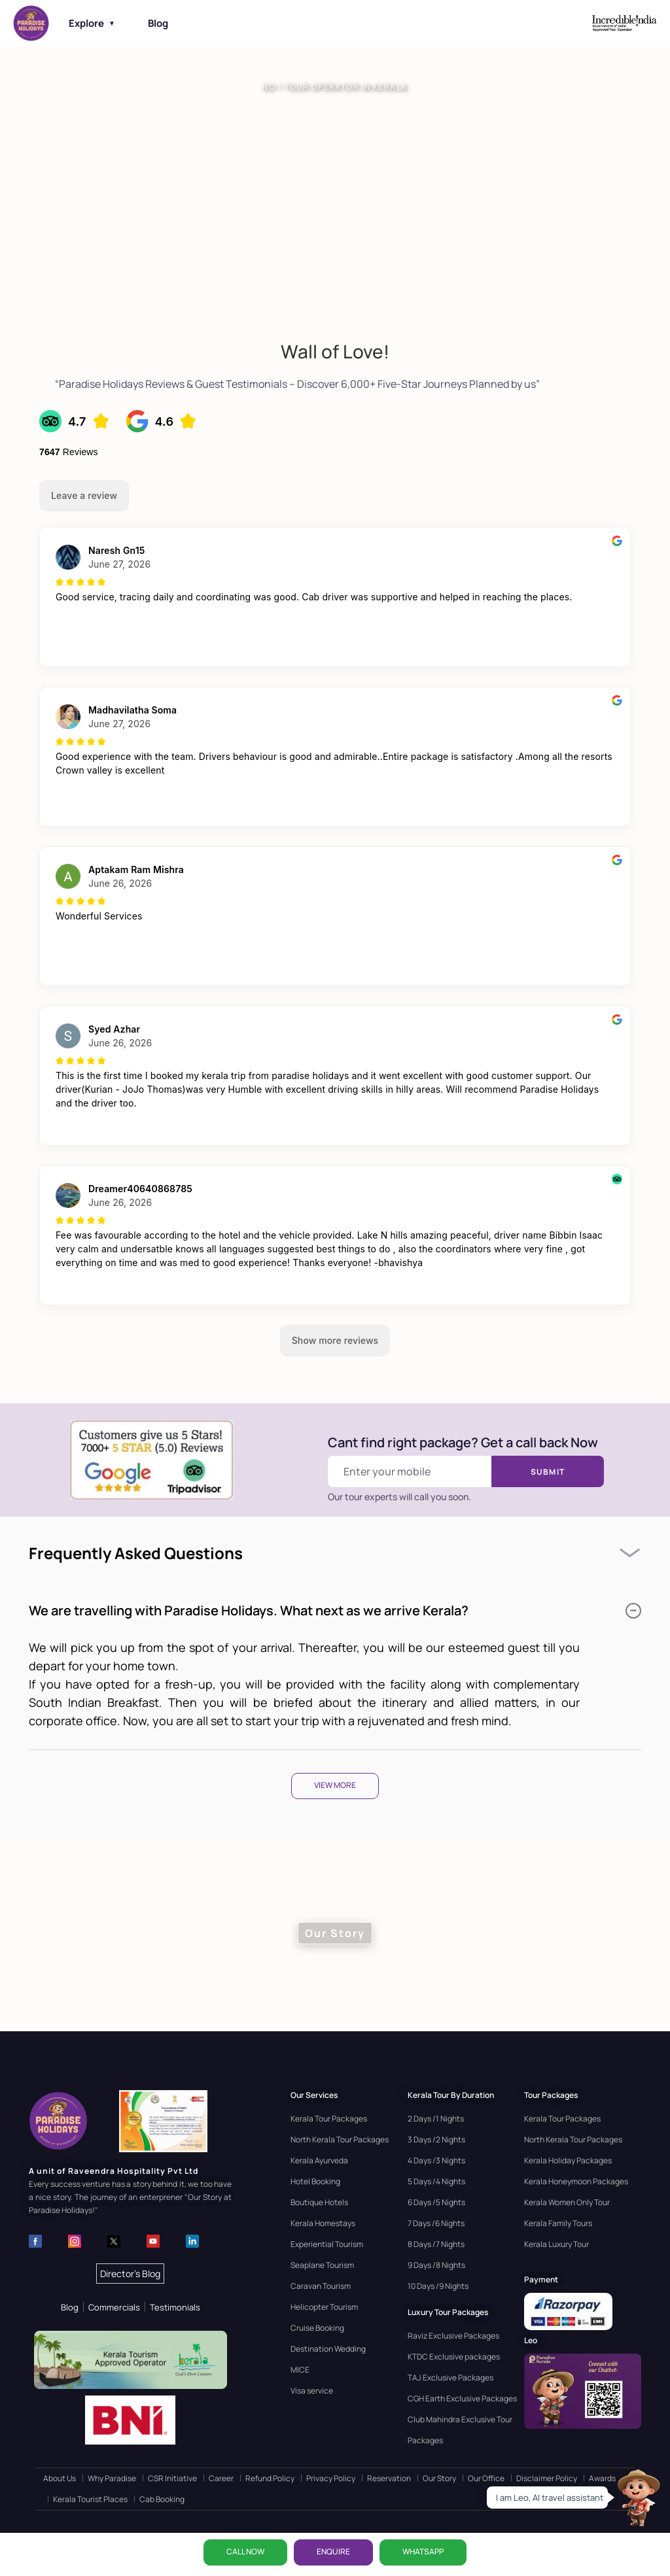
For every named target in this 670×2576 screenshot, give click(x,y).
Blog (158, 23)
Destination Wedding (328, 2348)
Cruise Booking (317, 2327)
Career (221, 2478)
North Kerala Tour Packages (340, 2139)
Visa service (312, 2390)
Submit (548, 1471)
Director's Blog (130, 2273)
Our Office (486, 2478)
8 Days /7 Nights (436, 2244)
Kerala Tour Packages (329, 2118)
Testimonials (175, 2307)
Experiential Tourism (327, 2244)
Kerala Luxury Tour (556, 2244)
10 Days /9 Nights (438, 2286)
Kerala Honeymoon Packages (576, 2181)
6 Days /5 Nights (436, 2202)
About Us (59, 2478)
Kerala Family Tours (558, 2223)
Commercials (114, 2307)
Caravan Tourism (321, 2286)
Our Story (439, 2478)
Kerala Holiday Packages (568, 2160)
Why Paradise (112, 2478)
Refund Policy (269, 2478)
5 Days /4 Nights (436, 2181)
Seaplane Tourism (322, 2265)
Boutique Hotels (319, 2202)
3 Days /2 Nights (436, 2139)
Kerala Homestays (323, 2223)
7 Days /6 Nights (436, 2223)
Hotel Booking (315, 2181)
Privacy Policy (330, 2478)
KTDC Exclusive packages (454, 2356)
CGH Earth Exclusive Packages (462, 2398)
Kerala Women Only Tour (567, 2202)
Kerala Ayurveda (319, 2160)
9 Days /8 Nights (436, 2265)
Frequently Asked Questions (136, 1553)
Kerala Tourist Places (90, 2499)
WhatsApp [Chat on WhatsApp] (423, 2551)
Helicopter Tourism (324, 2306)
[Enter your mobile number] (410, 1471)
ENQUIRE (333, 2551)
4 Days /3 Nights (436, 2160)
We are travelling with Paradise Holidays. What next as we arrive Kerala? (335, 1610)
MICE (300, 2369)
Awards (602, 2478)
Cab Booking (162, 2499)
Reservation (389, 2478)
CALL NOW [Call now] (245, 2551)
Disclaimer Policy (546, 2478)
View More (335, 1785)
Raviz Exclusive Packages (453, 2335)
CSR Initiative (172, 2478)
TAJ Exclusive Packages (450, 2377)
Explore (92, 23)
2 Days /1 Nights (436, 2118)
